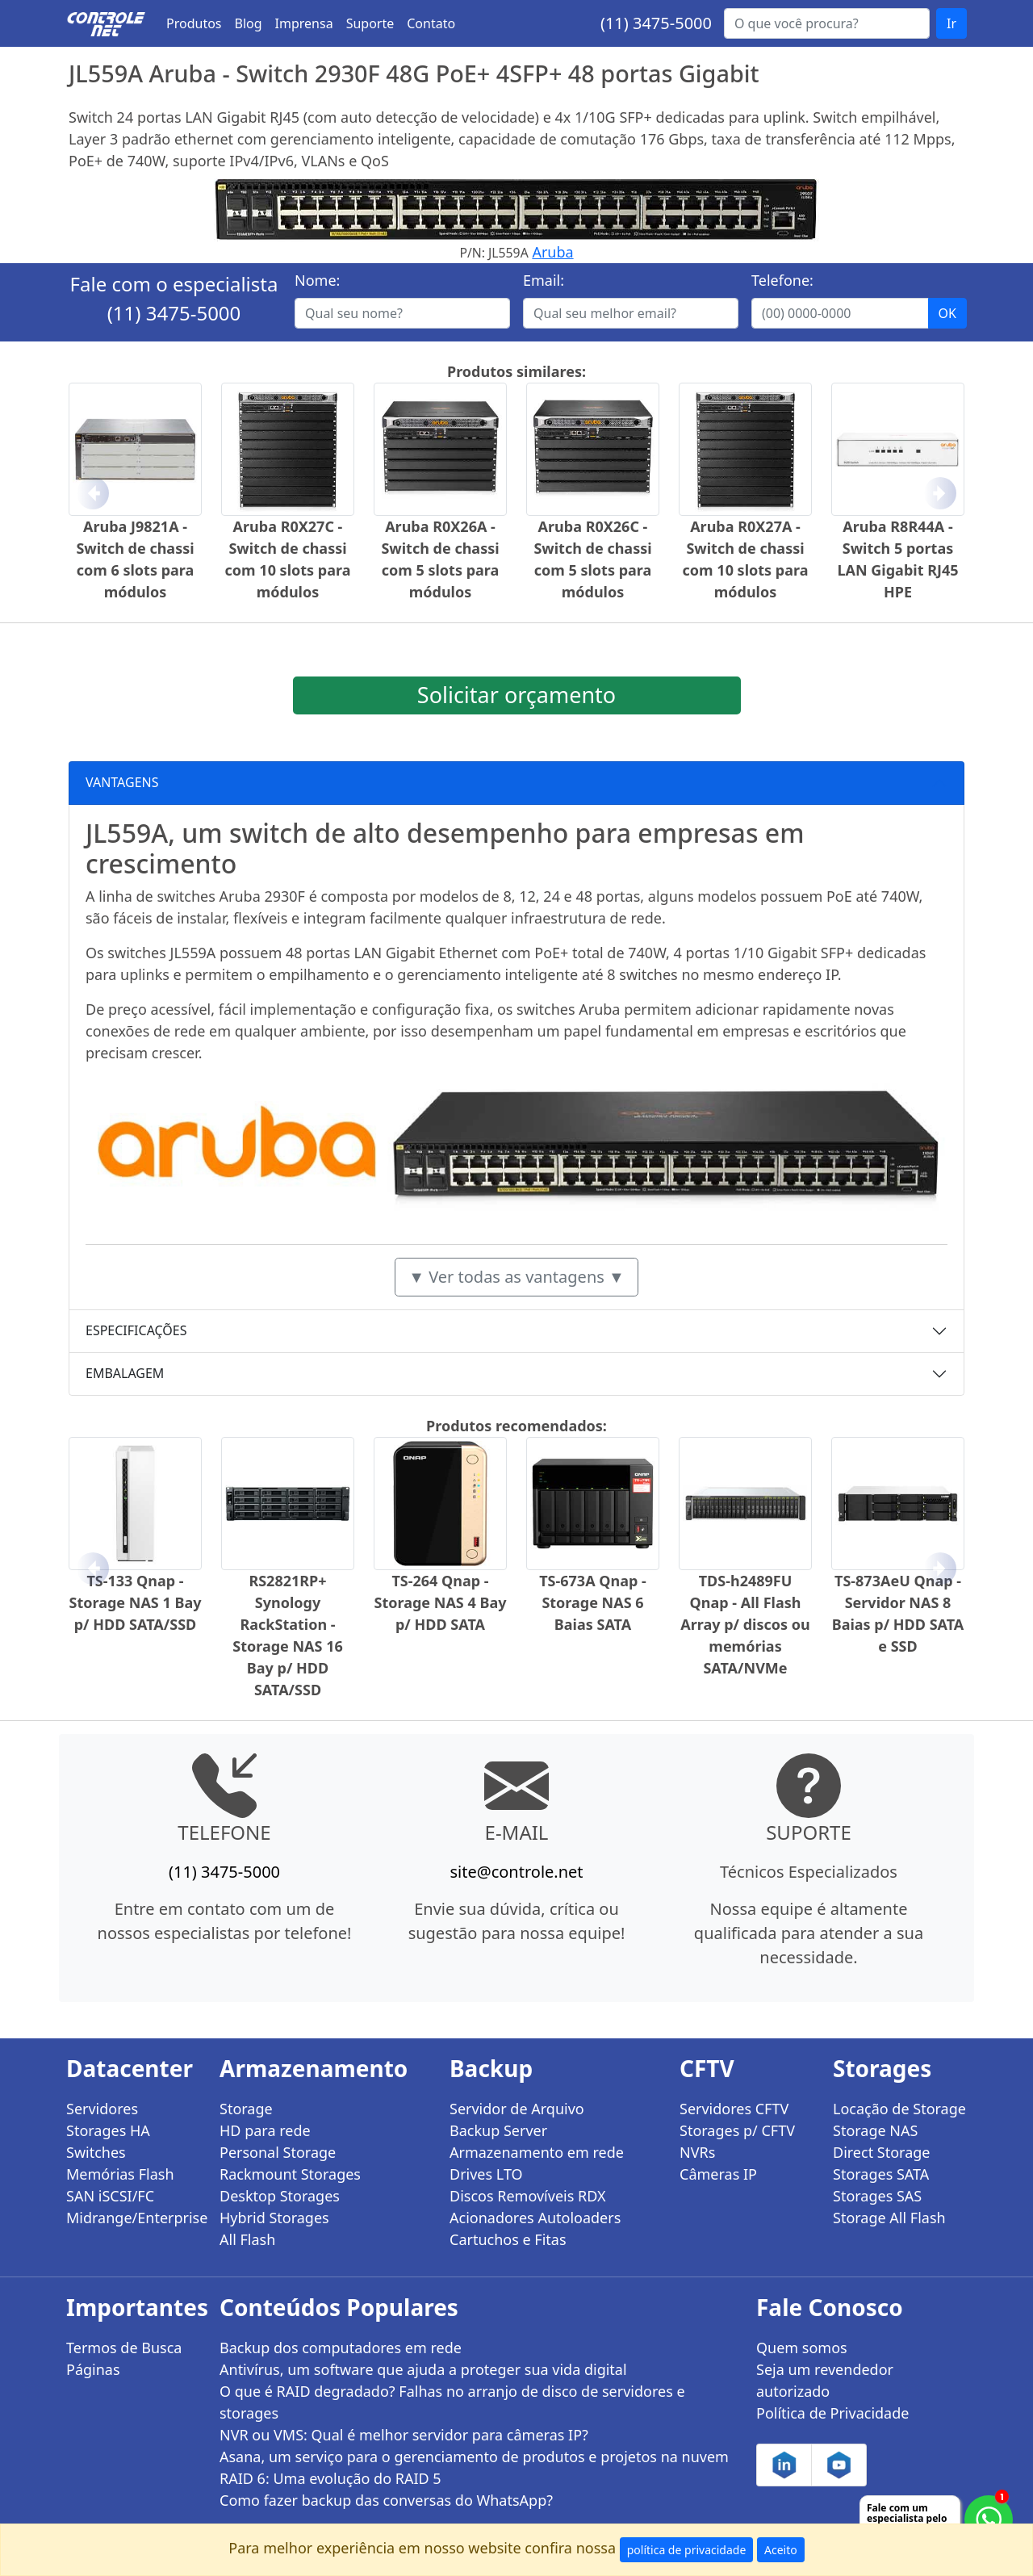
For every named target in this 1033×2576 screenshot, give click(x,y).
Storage (246, 2108)
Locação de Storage (899, 2108)
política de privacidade (687, 2549)
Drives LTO (486, 2174)
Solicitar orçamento (516, 695)
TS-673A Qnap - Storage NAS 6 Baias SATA (592, 1602)
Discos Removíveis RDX (528, 2195)
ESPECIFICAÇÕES (136, 1330)
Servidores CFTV (734, 2108)
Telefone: (782, 280)
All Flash (247, 2239)
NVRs (697, 2152)
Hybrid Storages (274, 2217)
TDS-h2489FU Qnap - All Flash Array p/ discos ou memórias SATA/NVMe (744, 1624)
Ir (951, 23)
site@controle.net (516, 1872)
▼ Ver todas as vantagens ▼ (516, 1277)
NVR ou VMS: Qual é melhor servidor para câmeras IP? (404, 2434)
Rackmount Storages (290, 2174)
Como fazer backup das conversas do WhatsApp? (386, 2500)
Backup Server (498, 2130)
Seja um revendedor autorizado (824, 2380)
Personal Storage (278, 2152)
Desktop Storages (280, 2195)
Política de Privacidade (832, 2413)
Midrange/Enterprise (133, 2217)
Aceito (780, 2549)
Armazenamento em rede (537, 2152)
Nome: (317, 280)
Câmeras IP (718, 2174)
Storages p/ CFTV (737, 2130)
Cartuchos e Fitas (508, 2239)
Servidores (102, 2108)
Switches (96, 2152)
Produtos (194, 23)
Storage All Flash (889, 2217)
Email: (543, 280)
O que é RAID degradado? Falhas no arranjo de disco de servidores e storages (452, 2402)
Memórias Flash (120, 2174)
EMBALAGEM (125, 1373)
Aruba (552, 252)
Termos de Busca (124, 2347)
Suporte (370, 23)
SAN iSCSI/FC (110, 2195)
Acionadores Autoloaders (535, 2217)
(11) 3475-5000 (656, 23)
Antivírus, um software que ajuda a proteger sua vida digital (423, 2369)
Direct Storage (882, 2152)
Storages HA (108, 2130)
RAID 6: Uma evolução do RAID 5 (330, 2478)
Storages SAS (877, 2195)
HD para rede (265, 2130)
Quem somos (801, 2347)
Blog (248, 23)
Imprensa (304, 23)
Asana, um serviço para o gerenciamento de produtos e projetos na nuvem (474, 2456)
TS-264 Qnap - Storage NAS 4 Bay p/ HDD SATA (440, 1602)
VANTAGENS (122, 782)
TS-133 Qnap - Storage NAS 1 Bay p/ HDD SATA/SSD (135, 1602)
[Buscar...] (827, 23)
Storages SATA (881, 2174)
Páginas (93, 2369)
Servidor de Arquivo (517, 2108)
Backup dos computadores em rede (341, 2347)
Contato (431, 23)
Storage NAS (875, 2130)
